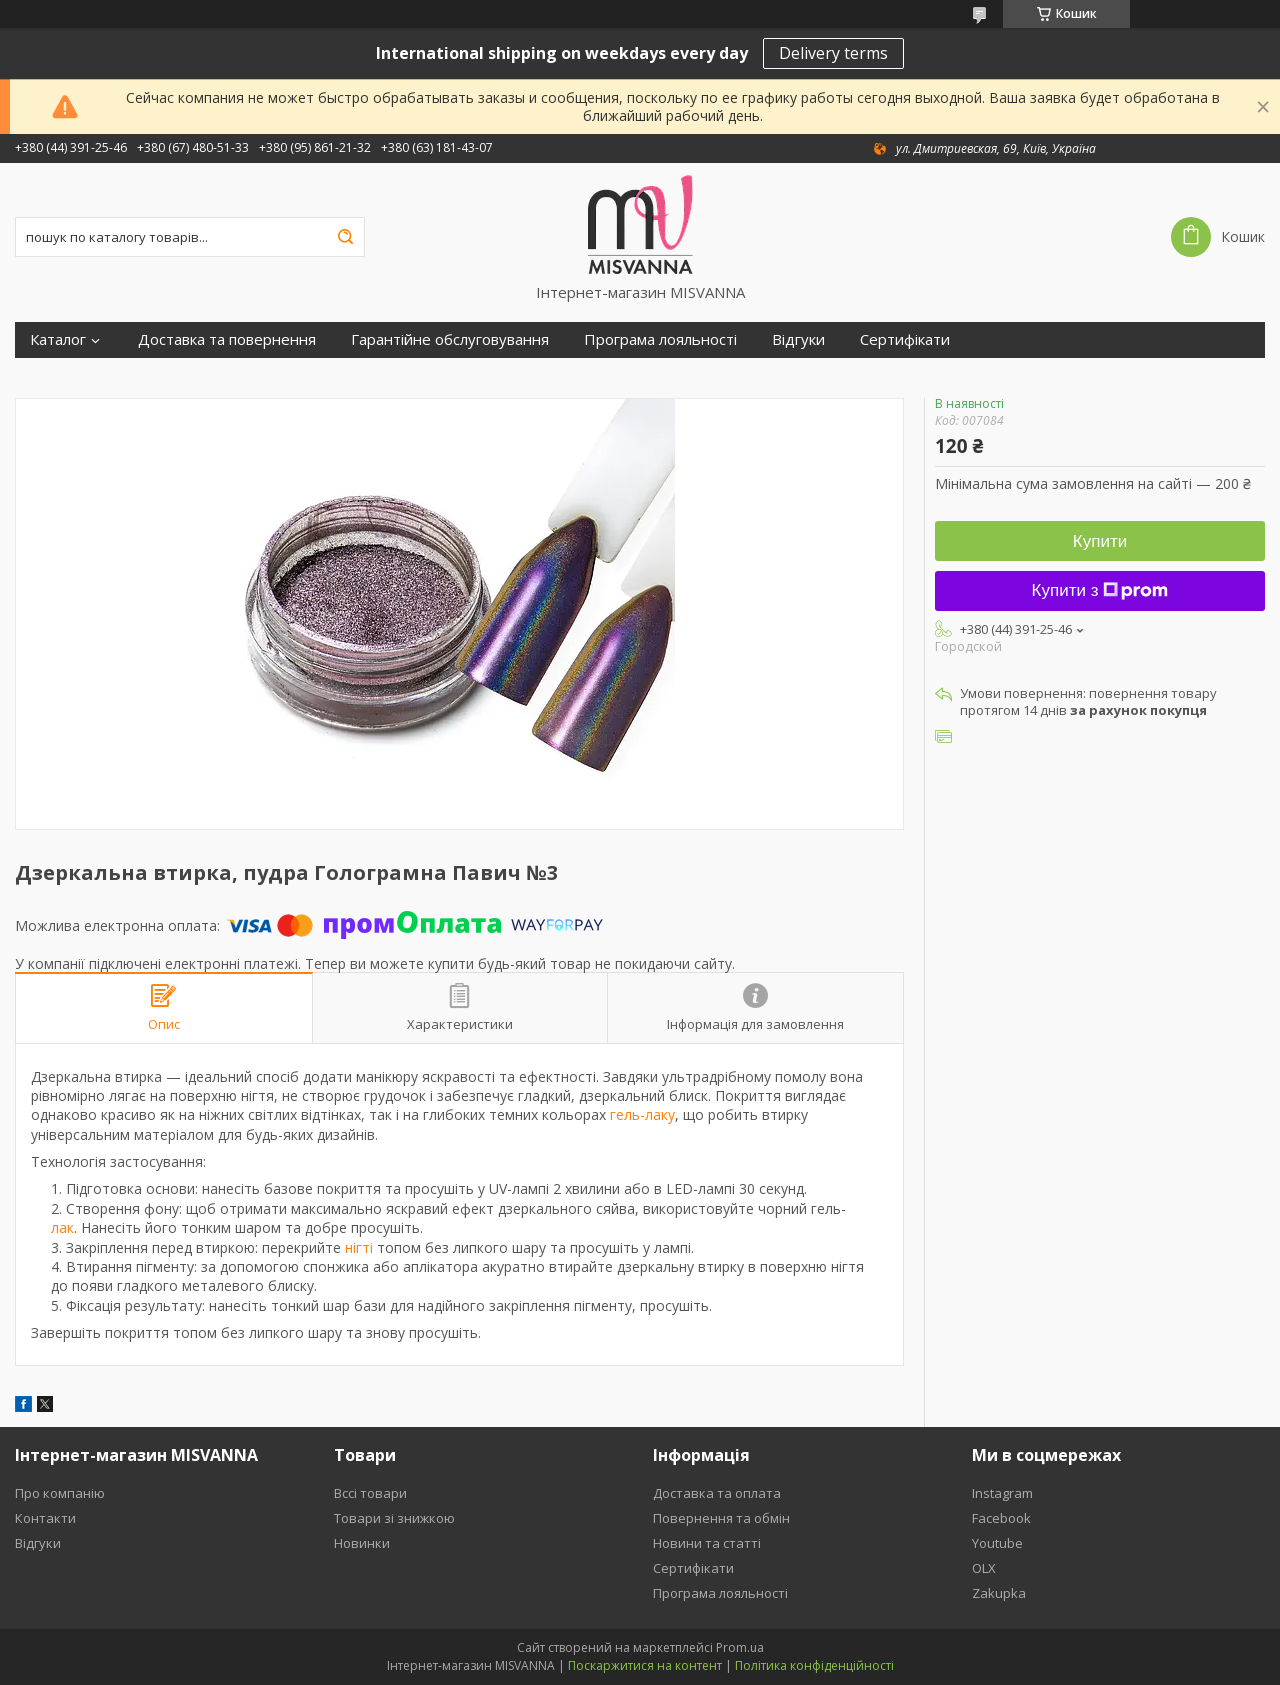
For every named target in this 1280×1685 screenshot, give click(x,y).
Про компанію (60, 1493)
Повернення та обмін (721, 1518)
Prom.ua (740, 1647)
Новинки (362, 1543)
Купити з (1100, 590)
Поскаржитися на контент (645, 1665)
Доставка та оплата (717, 1493)
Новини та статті (707, 1543)
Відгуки (798, 339)
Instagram (1002, 1493)
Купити (1100, 541)
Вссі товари (370, 1493)
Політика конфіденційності (814, 1665)
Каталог (58, 339)
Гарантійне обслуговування (450, 339)
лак (62, 1227)
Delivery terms (833, 53)
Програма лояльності (660, 339)
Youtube (997, 1543)
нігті (359, 1247)
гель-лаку (642, 1114)
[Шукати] (345, 237)
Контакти (45, 1518)
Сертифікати (905, 339)
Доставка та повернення (227, 339)
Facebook (1001, 1518)
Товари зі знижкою (394, 1518)
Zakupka (999, 1593)
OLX (984, 1568)
